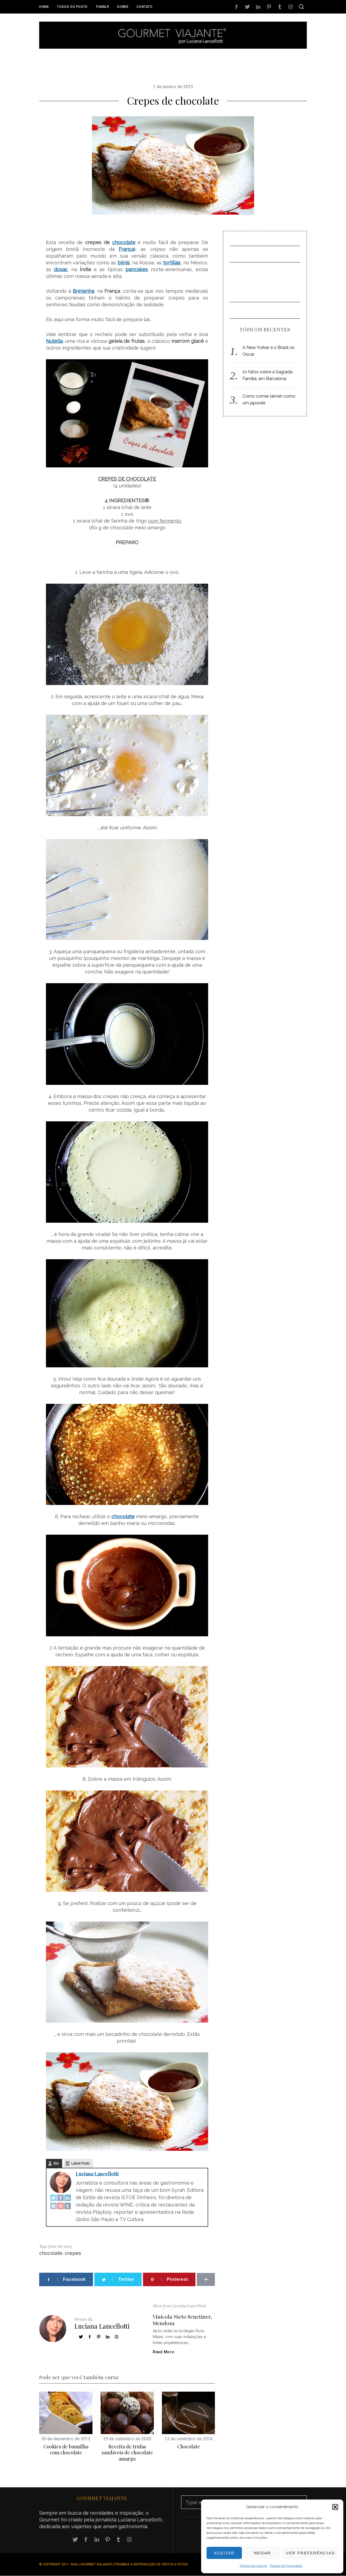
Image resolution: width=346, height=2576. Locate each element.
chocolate (50, 2253)
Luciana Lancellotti (97, 2174)
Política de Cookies (253, 2566)
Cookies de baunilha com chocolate (66, 2449)
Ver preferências (310, 2553)
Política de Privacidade (286, 2566)
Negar (262, 2553)
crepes (73, 2253)
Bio (56, 2163)
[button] (335, 2507)
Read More (163, 2352)
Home (44, 7)
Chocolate (188, 2446)
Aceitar (224, 2553)
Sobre (122, 7)
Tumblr (102, 7)
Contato (144, 7)
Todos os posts (72, 7)
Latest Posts (80, 2163)
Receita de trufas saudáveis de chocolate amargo (127, 2452)
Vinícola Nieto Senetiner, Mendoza (182, 2319)
